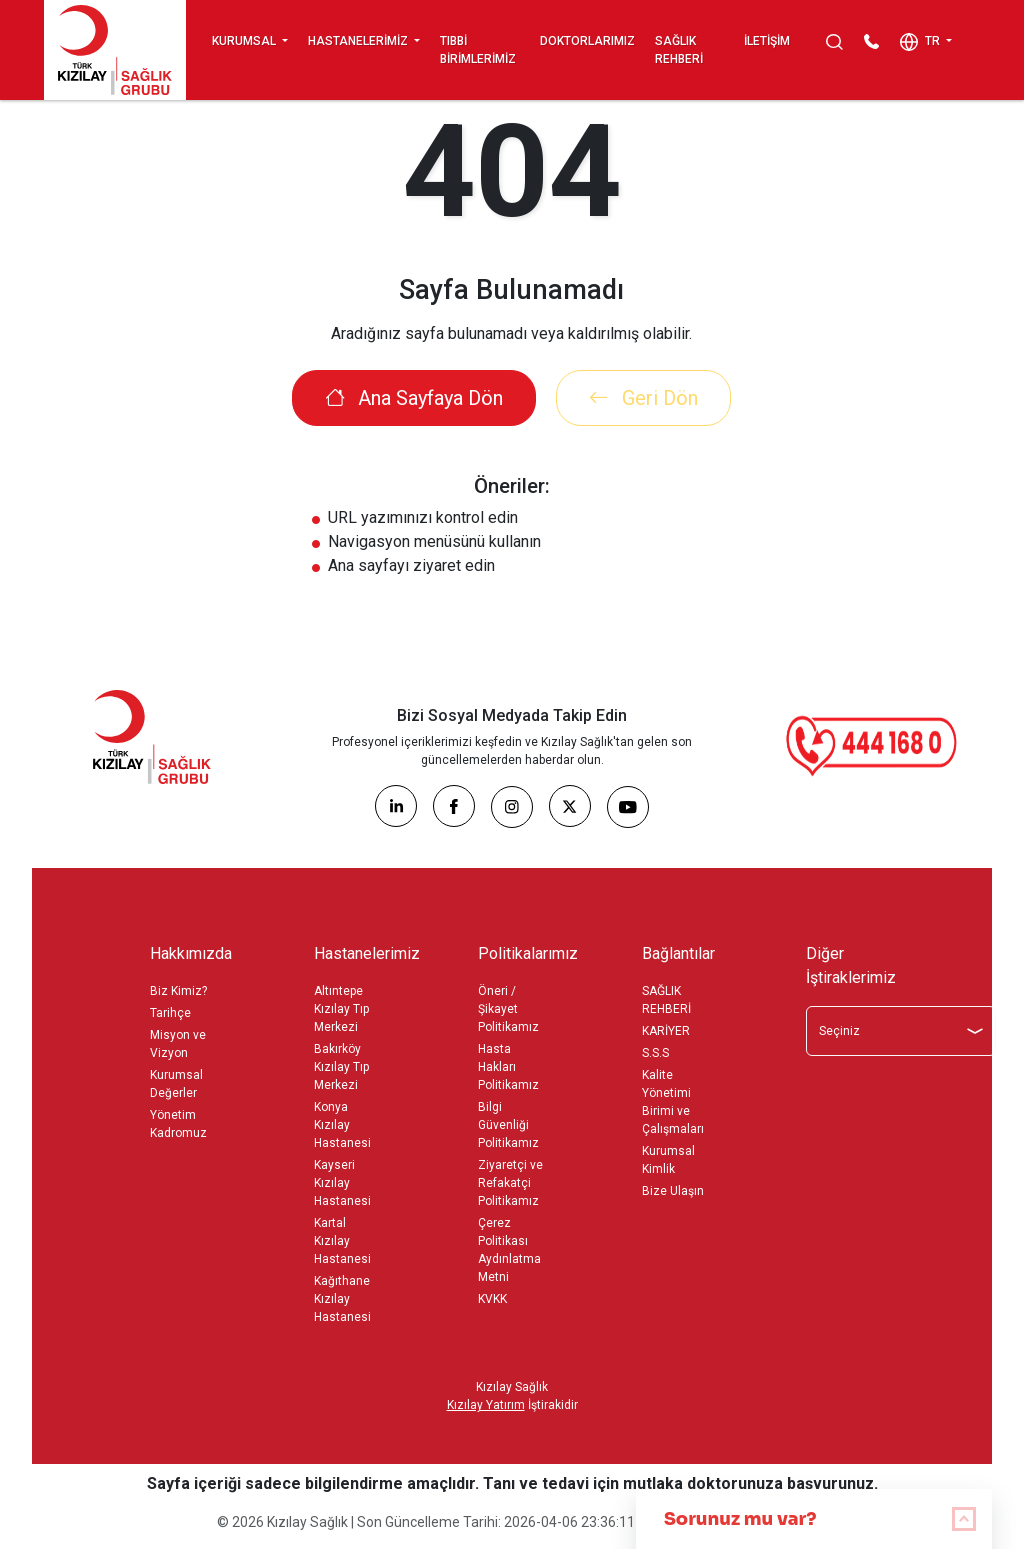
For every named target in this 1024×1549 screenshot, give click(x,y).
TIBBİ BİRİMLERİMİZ (478, 50)
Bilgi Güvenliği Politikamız (508, 1125)
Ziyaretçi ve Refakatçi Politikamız (510, 1183)
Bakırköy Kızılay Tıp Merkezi (341, 1067)
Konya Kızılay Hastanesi (342, 1125)
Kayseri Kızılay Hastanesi (342, 1183)
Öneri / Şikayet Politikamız (508, 1009)
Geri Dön (643, 398)
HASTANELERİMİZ (359, 41)
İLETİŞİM (767, 41)
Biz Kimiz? (178, 991)
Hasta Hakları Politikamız (508, 1067)
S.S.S (655, 1053)
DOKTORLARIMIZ (587, 41)
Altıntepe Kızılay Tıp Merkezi (341, 1009)
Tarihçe (170, 1013)
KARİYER (666, 1031)
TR (921, 42)
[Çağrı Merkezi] (872, 746)
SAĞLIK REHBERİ (679, 50)
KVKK (492, 1299)
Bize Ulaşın (673, 1191)
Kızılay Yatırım (486, 1405)
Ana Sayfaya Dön (414, 398)
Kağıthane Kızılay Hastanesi (342, 1299)
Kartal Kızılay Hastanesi (342, 1241)
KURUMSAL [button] (245, 41)
